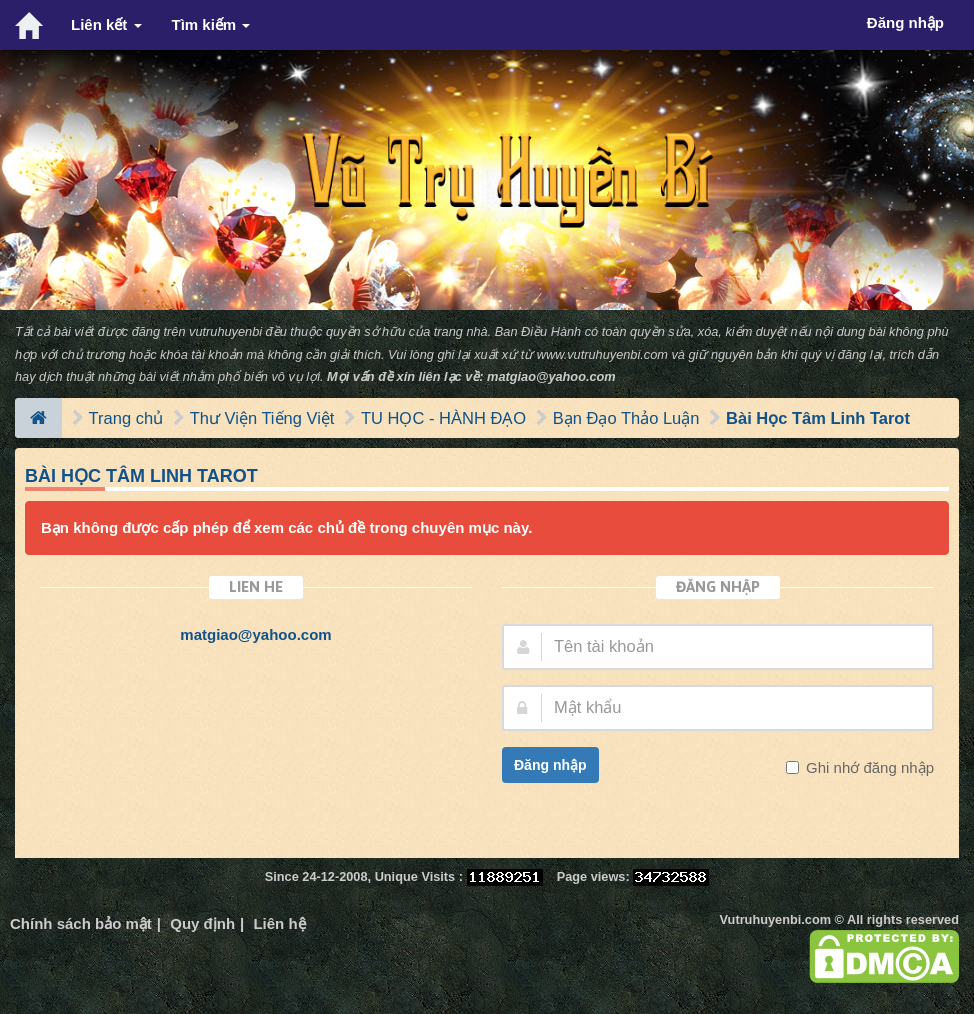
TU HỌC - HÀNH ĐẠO (443, 418)
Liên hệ (279, 923)
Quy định (202, 923)
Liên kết (106, 24)
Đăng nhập (550, 765)
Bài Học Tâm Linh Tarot (818, 418)
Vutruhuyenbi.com (775, 919)
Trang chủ (126, 418)
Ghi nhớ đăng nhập (868, 767)
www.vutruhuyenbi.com (602, 354)
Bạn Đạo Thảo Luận (626, 418)
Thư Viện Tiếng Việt (262, 418)
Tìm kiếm (211, 24)
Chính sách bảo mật (81, 923)
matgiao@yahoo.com (551, 376)
